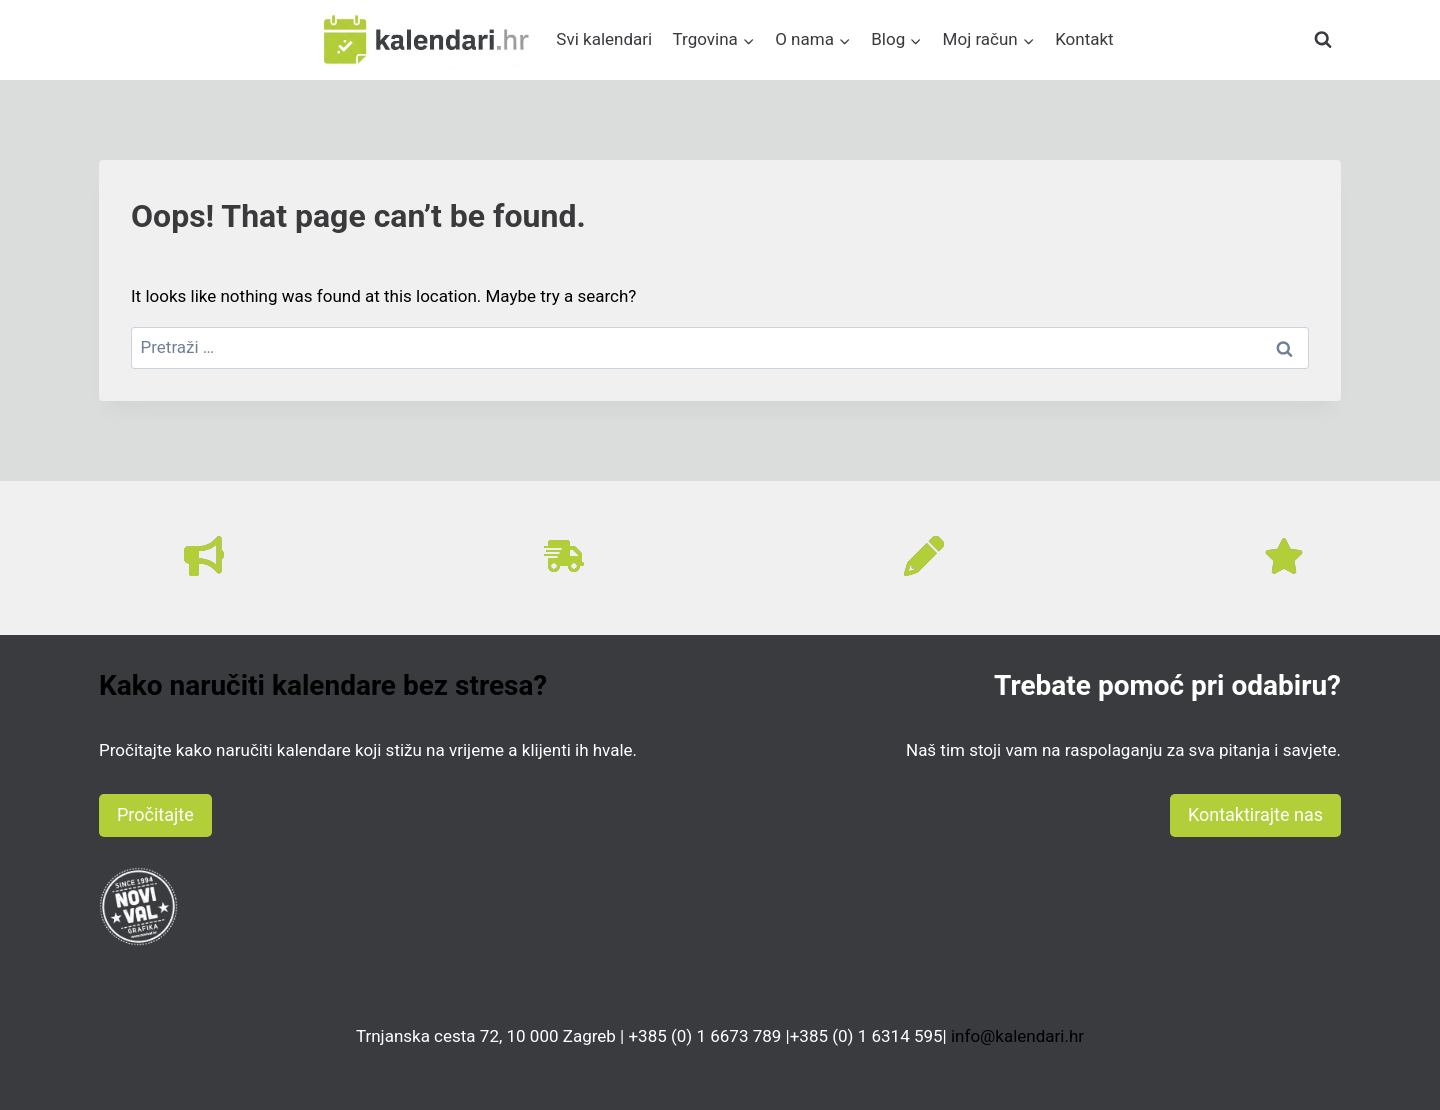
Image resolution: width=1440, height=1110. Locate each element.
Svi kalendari (604, 39)
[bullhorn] (204, 556)
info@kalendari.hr (1017, 1036)
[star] (1284, 556)
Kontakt (1084, 39)
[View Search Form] (1323, 40)
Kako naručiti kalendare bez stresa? (323, 685)
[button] (155, 815)
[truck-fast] (564, 556)
